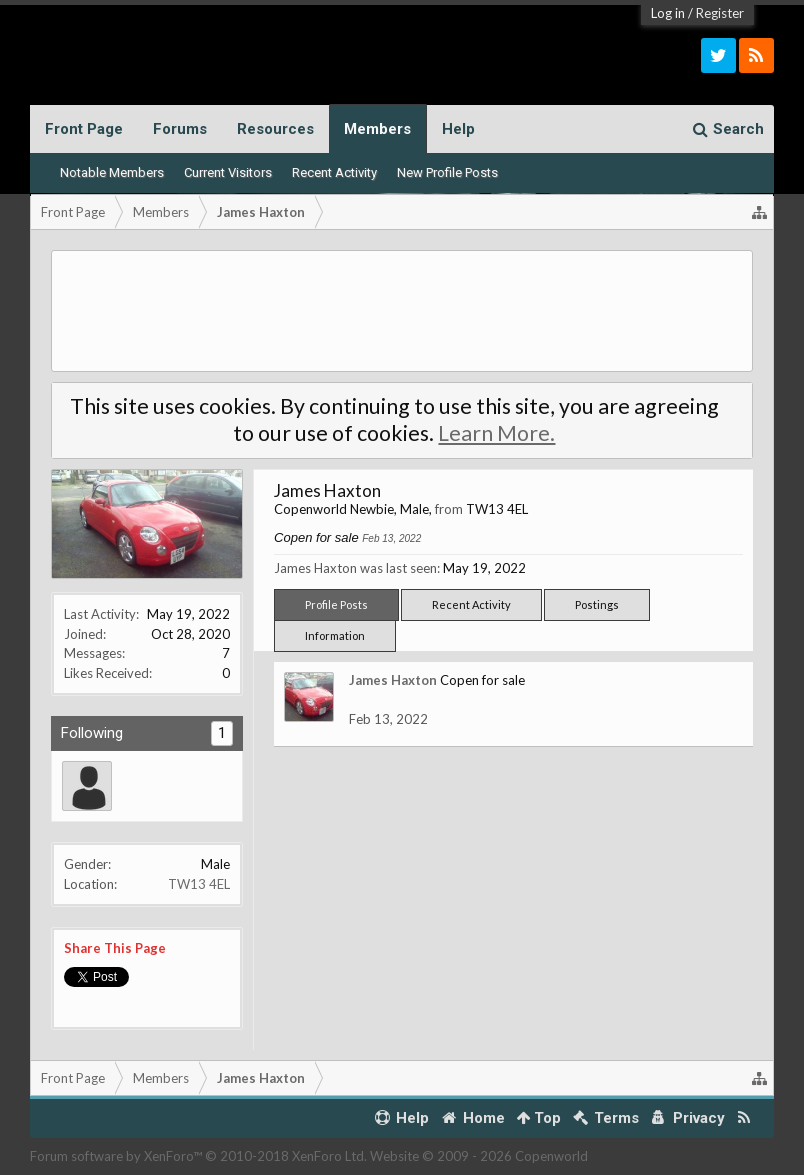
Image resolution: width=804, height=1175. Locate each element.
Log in (668, 13)
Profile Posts (336, 604)
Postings (597, 604)
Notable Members (112, 172)
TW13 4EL (199, 884)
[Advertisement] (402, 311)
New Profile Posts (447, 172)
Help (458, 129)
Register (720, 13)
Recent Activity (334, 172)
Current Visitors (228, 172)
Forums (180, 129)
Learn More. (496, 433)
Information (335, 635)
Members (377, 129)
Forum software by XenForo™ (198, 1156)
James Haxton (393, 680)
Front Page (84, 129)
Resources (275, 129)
